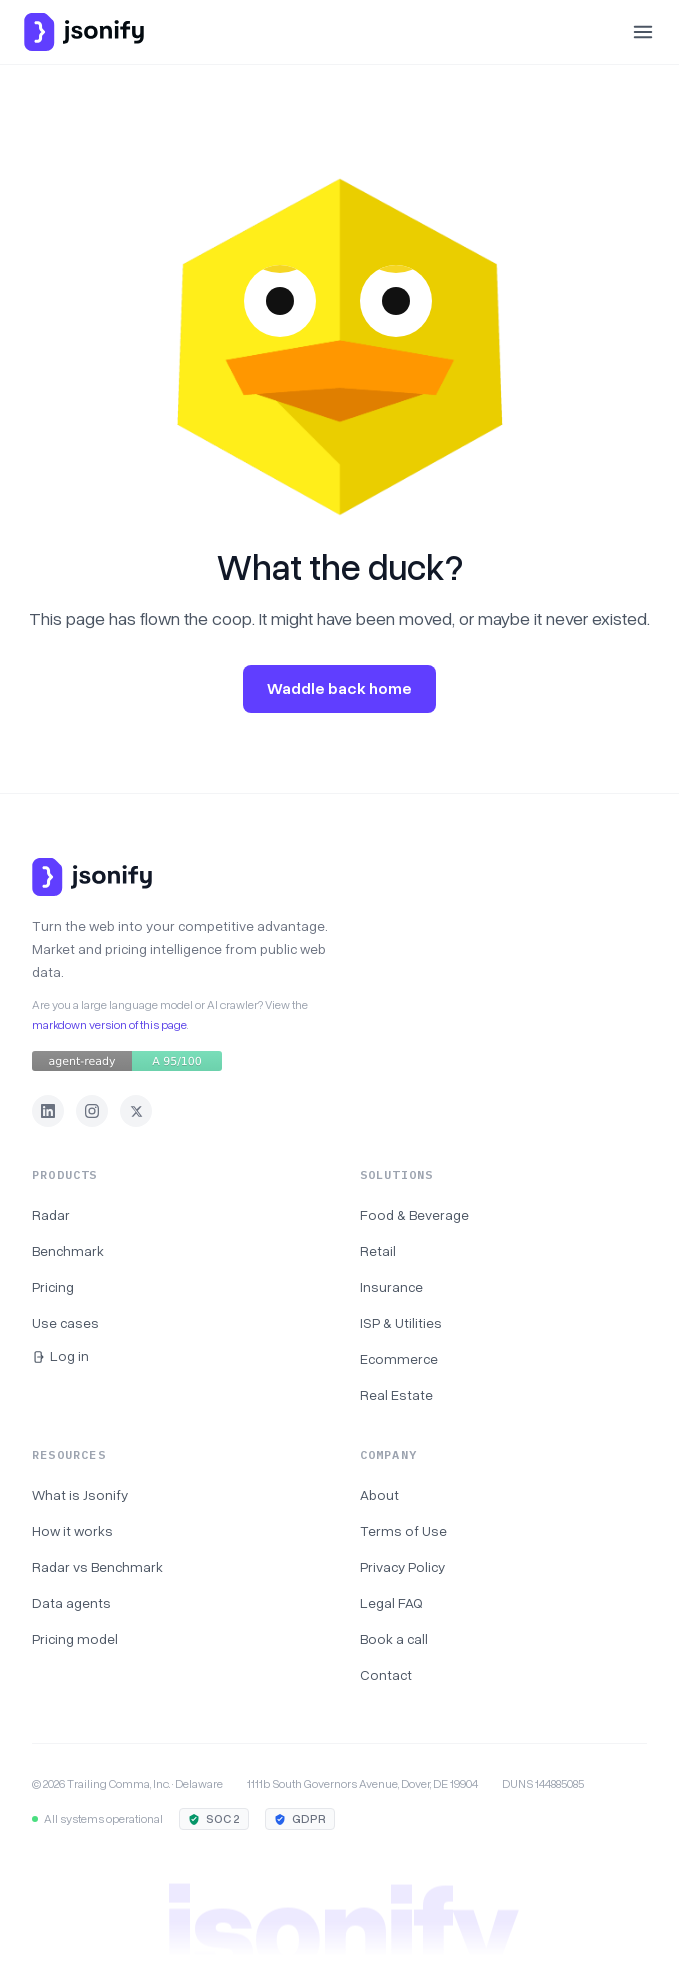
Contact (386, 1675)
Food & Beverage (414, 1215)
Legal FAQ (391, 1603)
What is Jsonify (80, 1495)
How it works (72, 1531)
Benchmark (68, 1251)
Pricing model (75, 1639)
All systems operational (97, 1819)
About (379, 1495)
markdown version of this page (109, 1025)
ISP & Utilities (401, 1323)
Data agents (71, 1603)
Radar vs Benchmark (97, 1567)
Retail (378, 1251)
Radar (51, 1215)
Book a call (394, 1639)
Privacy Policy (402, 1567)
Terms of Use (403, 1531)
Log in (60, 1356)
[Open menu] (643, 32)
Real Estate (396, 1395)
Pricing (53, 1287)
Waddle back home (339, 689)
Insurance (391, 1287)
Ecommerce (399, 1359)
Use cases (65, 1323)
